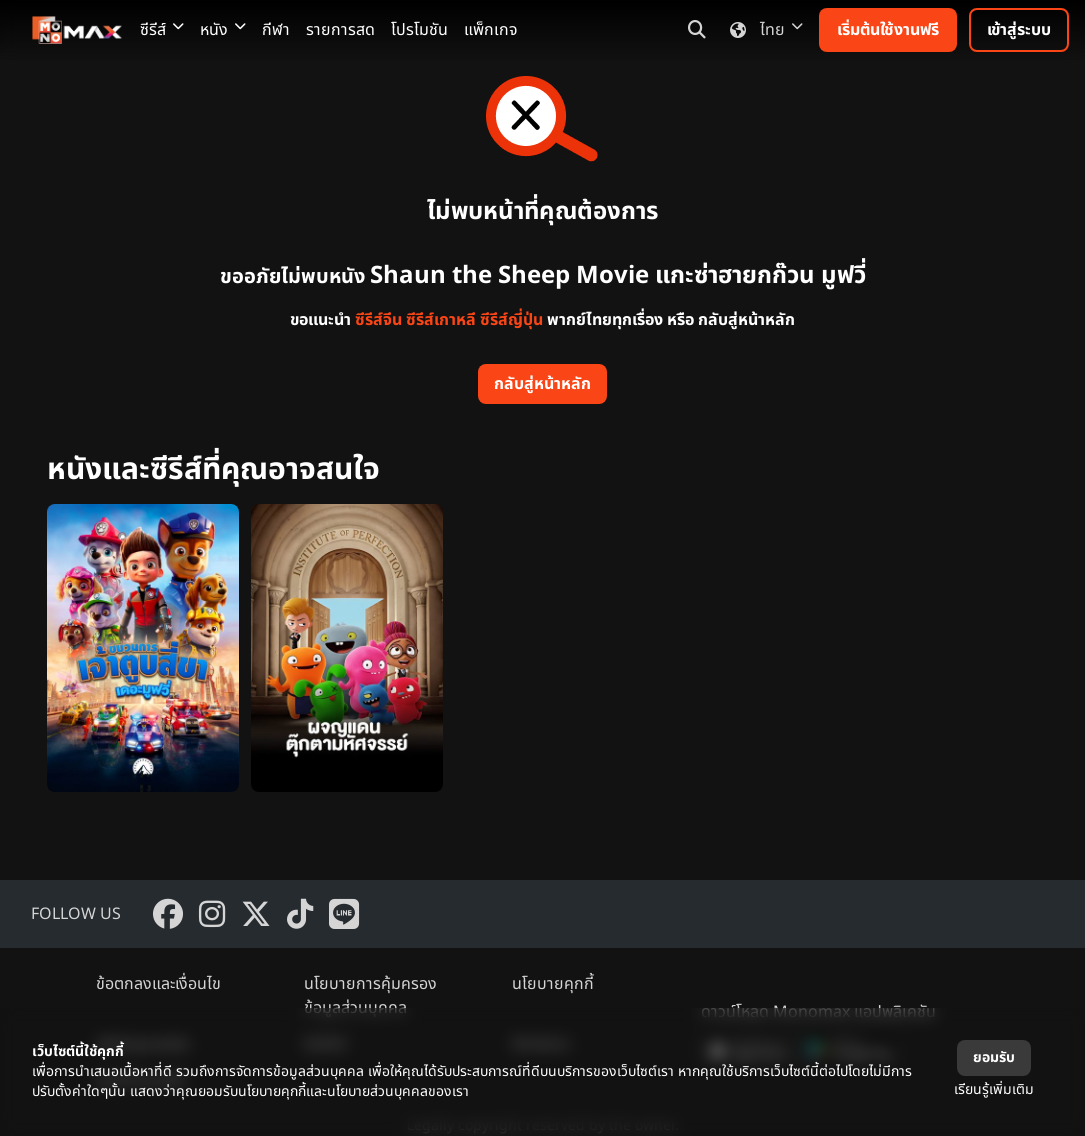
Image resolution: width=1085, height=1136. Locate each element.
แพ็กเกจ (491, 30)
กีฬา (276, 30)
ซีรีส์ (162, 30)
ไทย (762, 30)
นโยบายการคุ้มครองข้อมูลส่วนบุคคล (370, 996)
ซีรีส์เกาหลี (441, 320)
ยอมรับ (994, 1057)
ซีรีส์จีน (378, 320)
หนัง (223, 30)
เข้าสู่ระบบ (1019, 30)
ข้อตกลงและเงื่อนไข (158, 984)
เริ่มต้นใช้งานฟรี (888, 30)
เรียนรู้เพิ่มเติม (994, 1089)
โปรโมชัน (419, 30)
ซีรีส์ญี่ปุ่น (511, 320)
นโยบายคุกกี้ (553, 984)
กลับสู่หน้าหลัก (542, 384)
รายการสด (340, 30)
